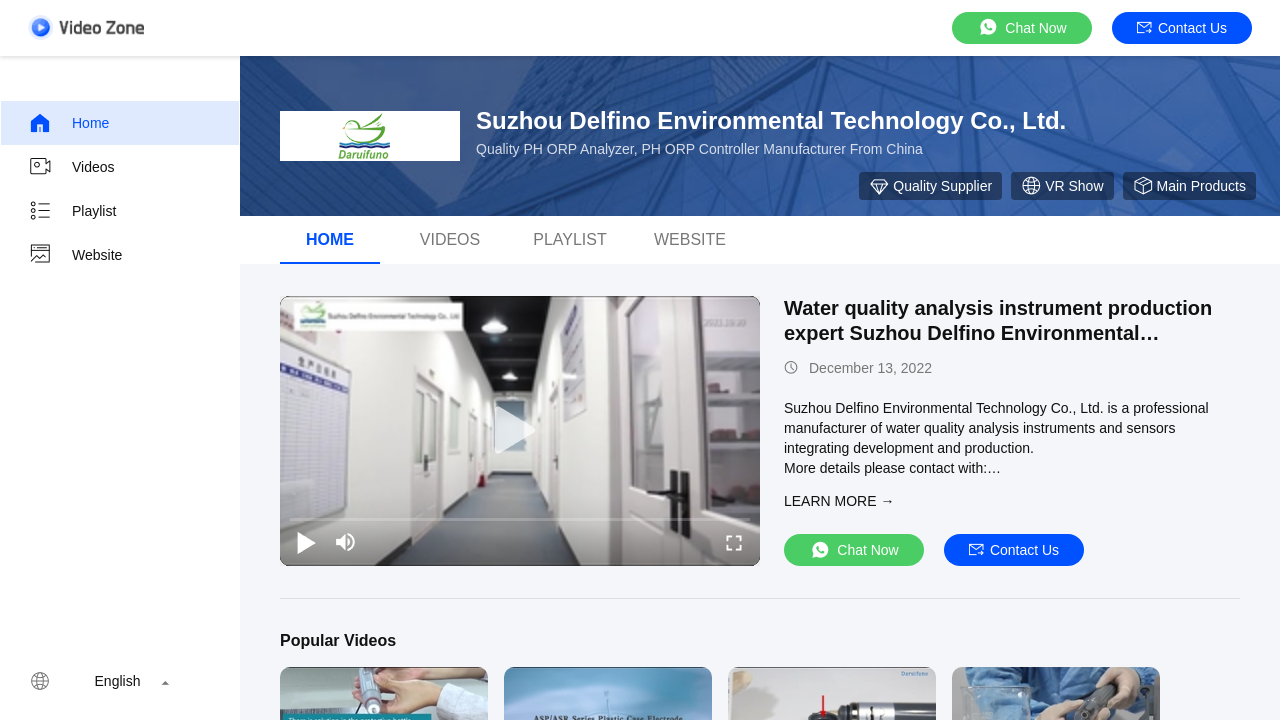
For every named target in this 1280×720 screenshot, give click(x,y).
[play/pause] (306, 542)
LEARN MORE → (839, 501)
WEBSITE (690, 239)
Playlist (72, 211)
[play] (520, 431)
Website (75, 255)
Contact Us (1182, 28)
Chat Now (1021, 27)
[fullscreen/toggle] (734, 542)
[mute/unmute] (346, 542)
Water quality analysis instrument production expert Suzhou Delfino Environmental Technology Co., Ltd (998, 333)
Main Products (1189, 186)
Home (68, 123)
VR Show (1062, 186)
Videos (71, 167)
